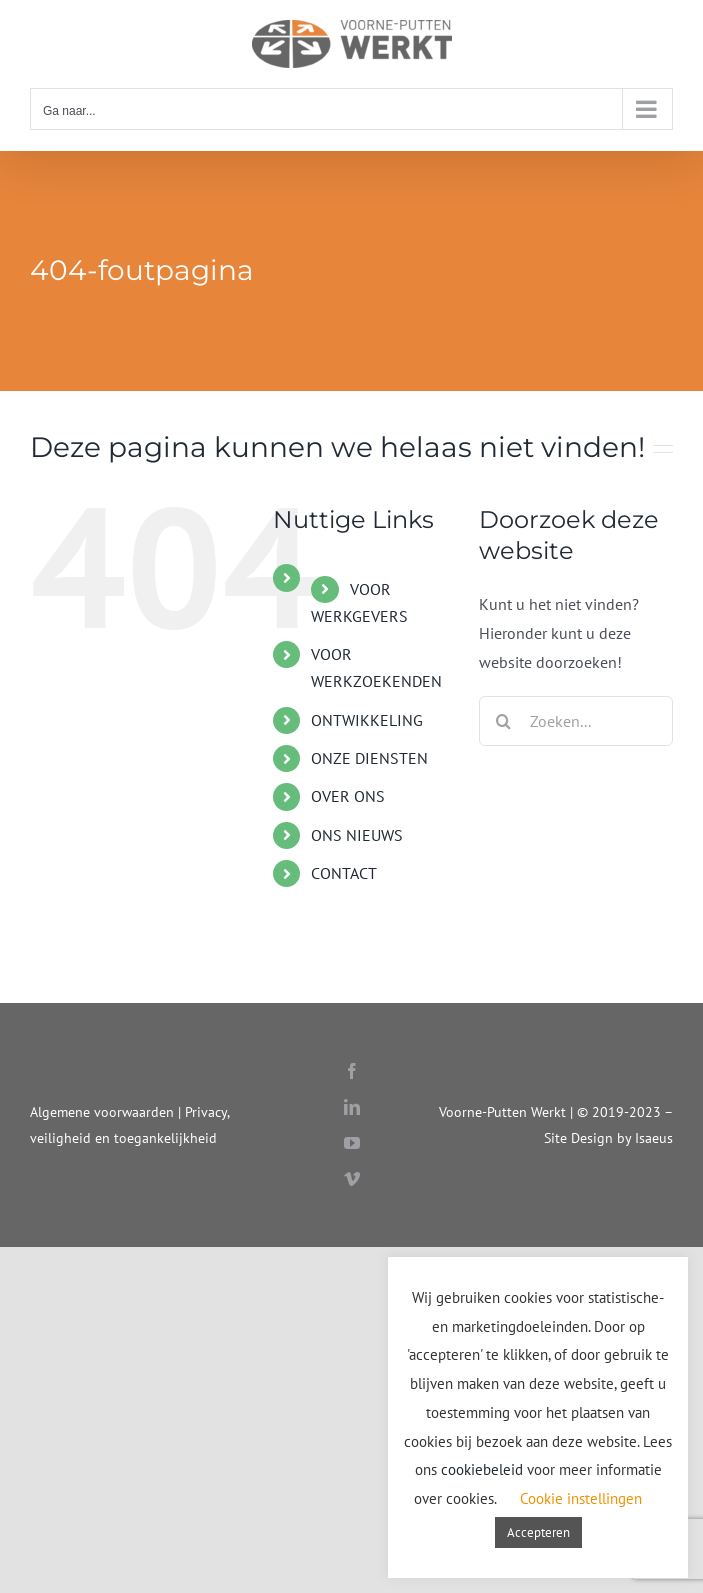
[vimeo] (352, 1179)
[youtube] (352, 1143)
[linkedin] (352, 1107)
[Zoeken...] (576, 721)
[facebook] (352, 1071)
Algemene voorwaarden (102, 1111)
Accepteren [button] (538, 1532)
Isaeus (654, 1137)
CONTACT (344, 873)
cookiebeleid (482, 1469)
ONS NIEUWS (357, 835)
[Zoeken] (504, 721)
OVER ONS (348, 796)
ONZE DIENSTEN (369, 758)
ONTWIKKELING (367, 720)
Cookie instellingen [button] (581, 1498)
